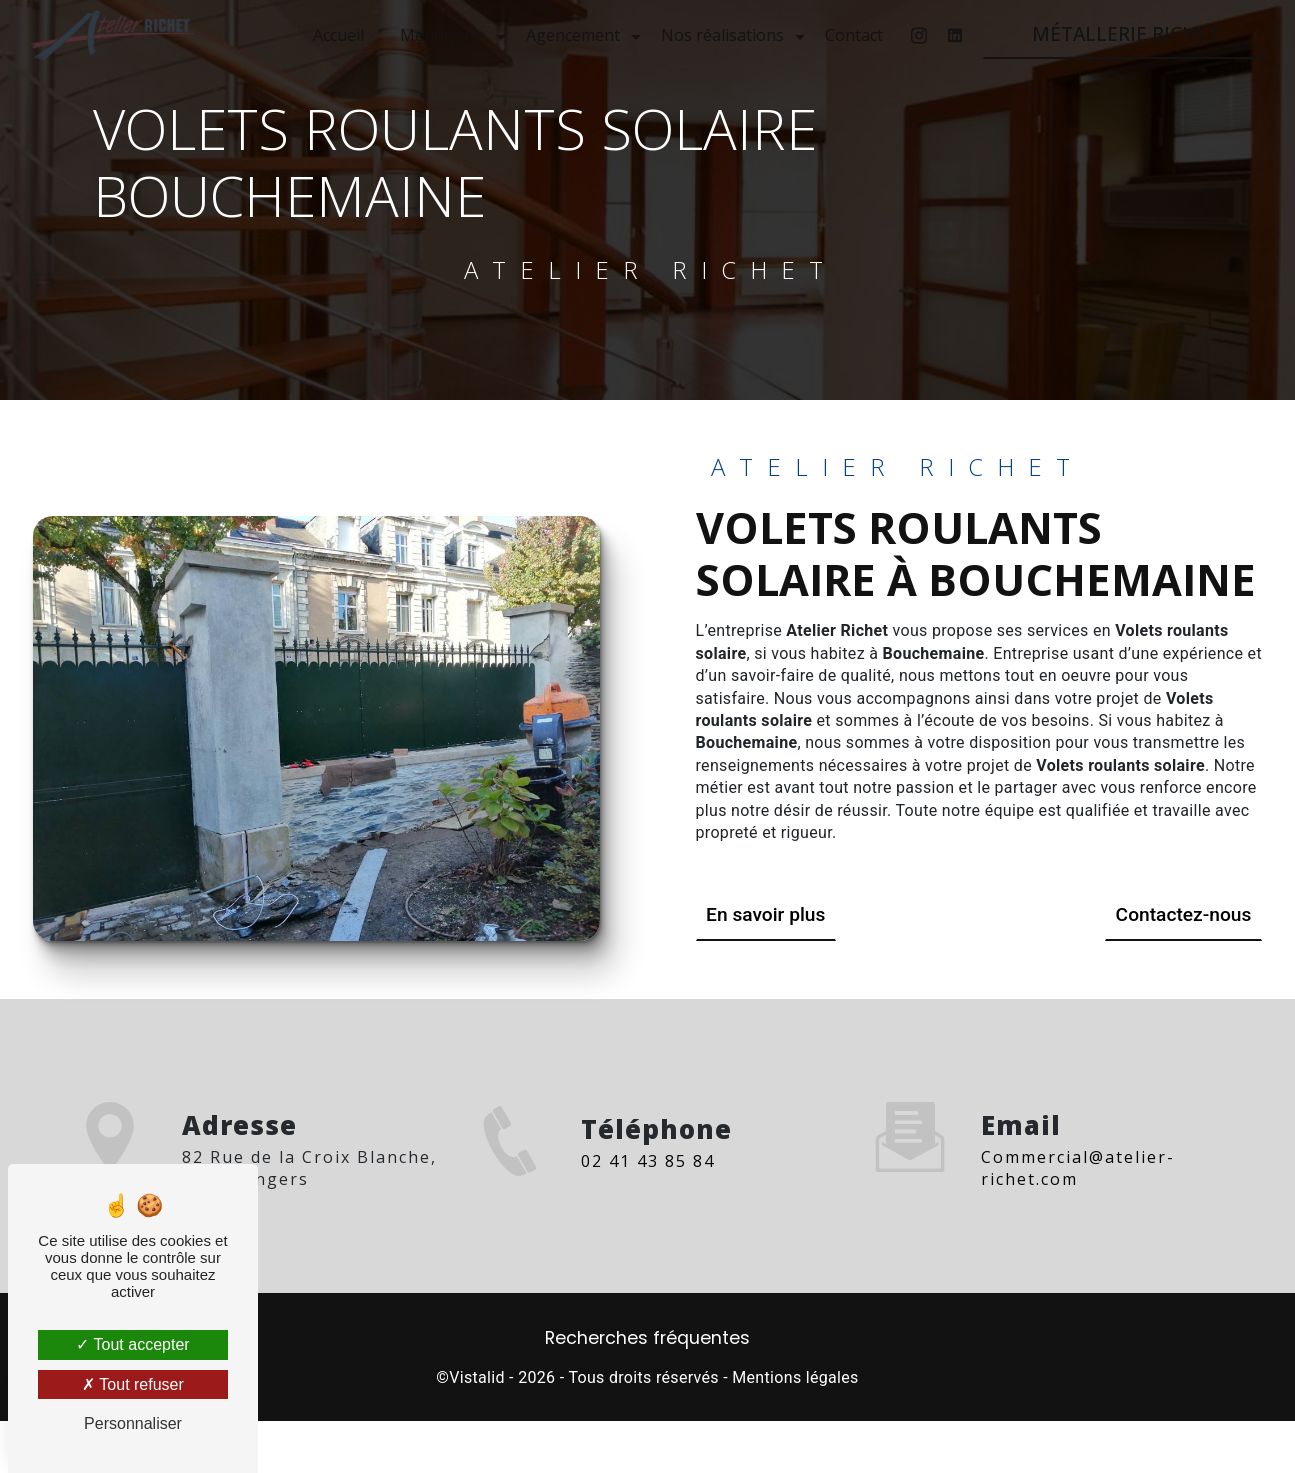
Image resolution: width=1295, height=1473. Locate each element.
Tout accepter (132, 1344)
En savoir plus (765, 914)
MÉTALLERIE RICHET (1126, 33)
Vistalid (477, 1377)
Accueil (338, 35)
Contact (854, 35)
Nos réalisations (722, 35)
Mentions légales (795, 1377)
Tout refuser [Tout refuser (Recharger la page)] (133, 1384)
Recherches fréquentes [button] (647, 1338)
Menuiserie (442, 35)
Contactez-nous (1184, 914)
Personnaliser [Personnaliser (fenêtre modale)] (133, 1423)
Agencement (573, 35)
